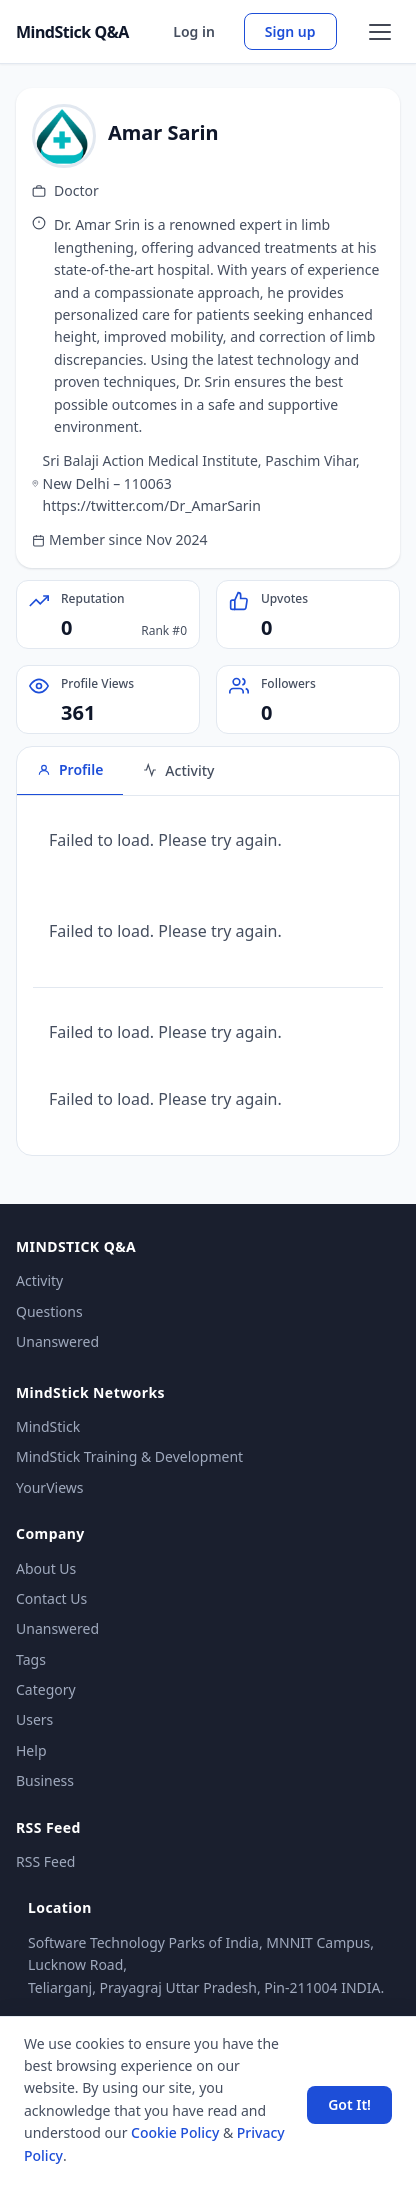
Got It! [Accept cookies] (349, 2104)
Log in (194, 31)
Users (34, 1719)
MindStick (48, 1426)
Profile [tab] (70, 769)
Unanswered (57, 1341)
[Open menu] (380, 32)
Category (46, 1689)
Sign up (290, 31)
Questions (49, 1311)
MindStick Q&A (72, 32)
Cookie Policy (175, 2132)
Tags (31, 1659)
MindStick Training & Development (129, 1456)
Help (31, 1750)
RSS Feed (45, 1861)
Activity (39, 1280)
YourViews (49, 1487)
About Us (46, 1568)
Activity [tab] (178, 770)
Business (45, 1780)
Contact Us (51, 1598)
